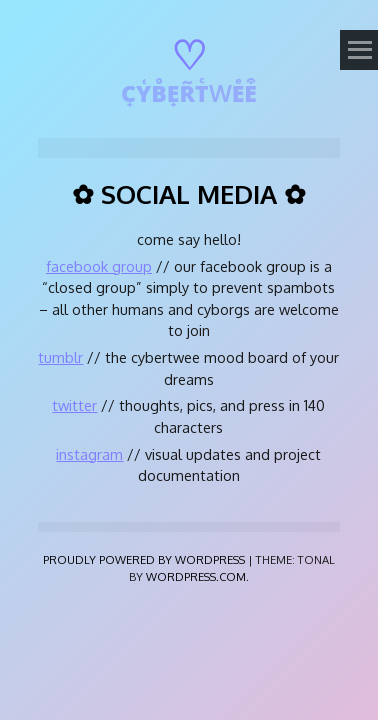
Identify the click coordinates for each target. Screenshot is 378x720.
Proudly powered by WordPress (144, 559)
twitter (74, 405)
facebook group (99, 266)
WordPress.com (196, 576)
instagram (89, 454)
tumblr (60, 357)
